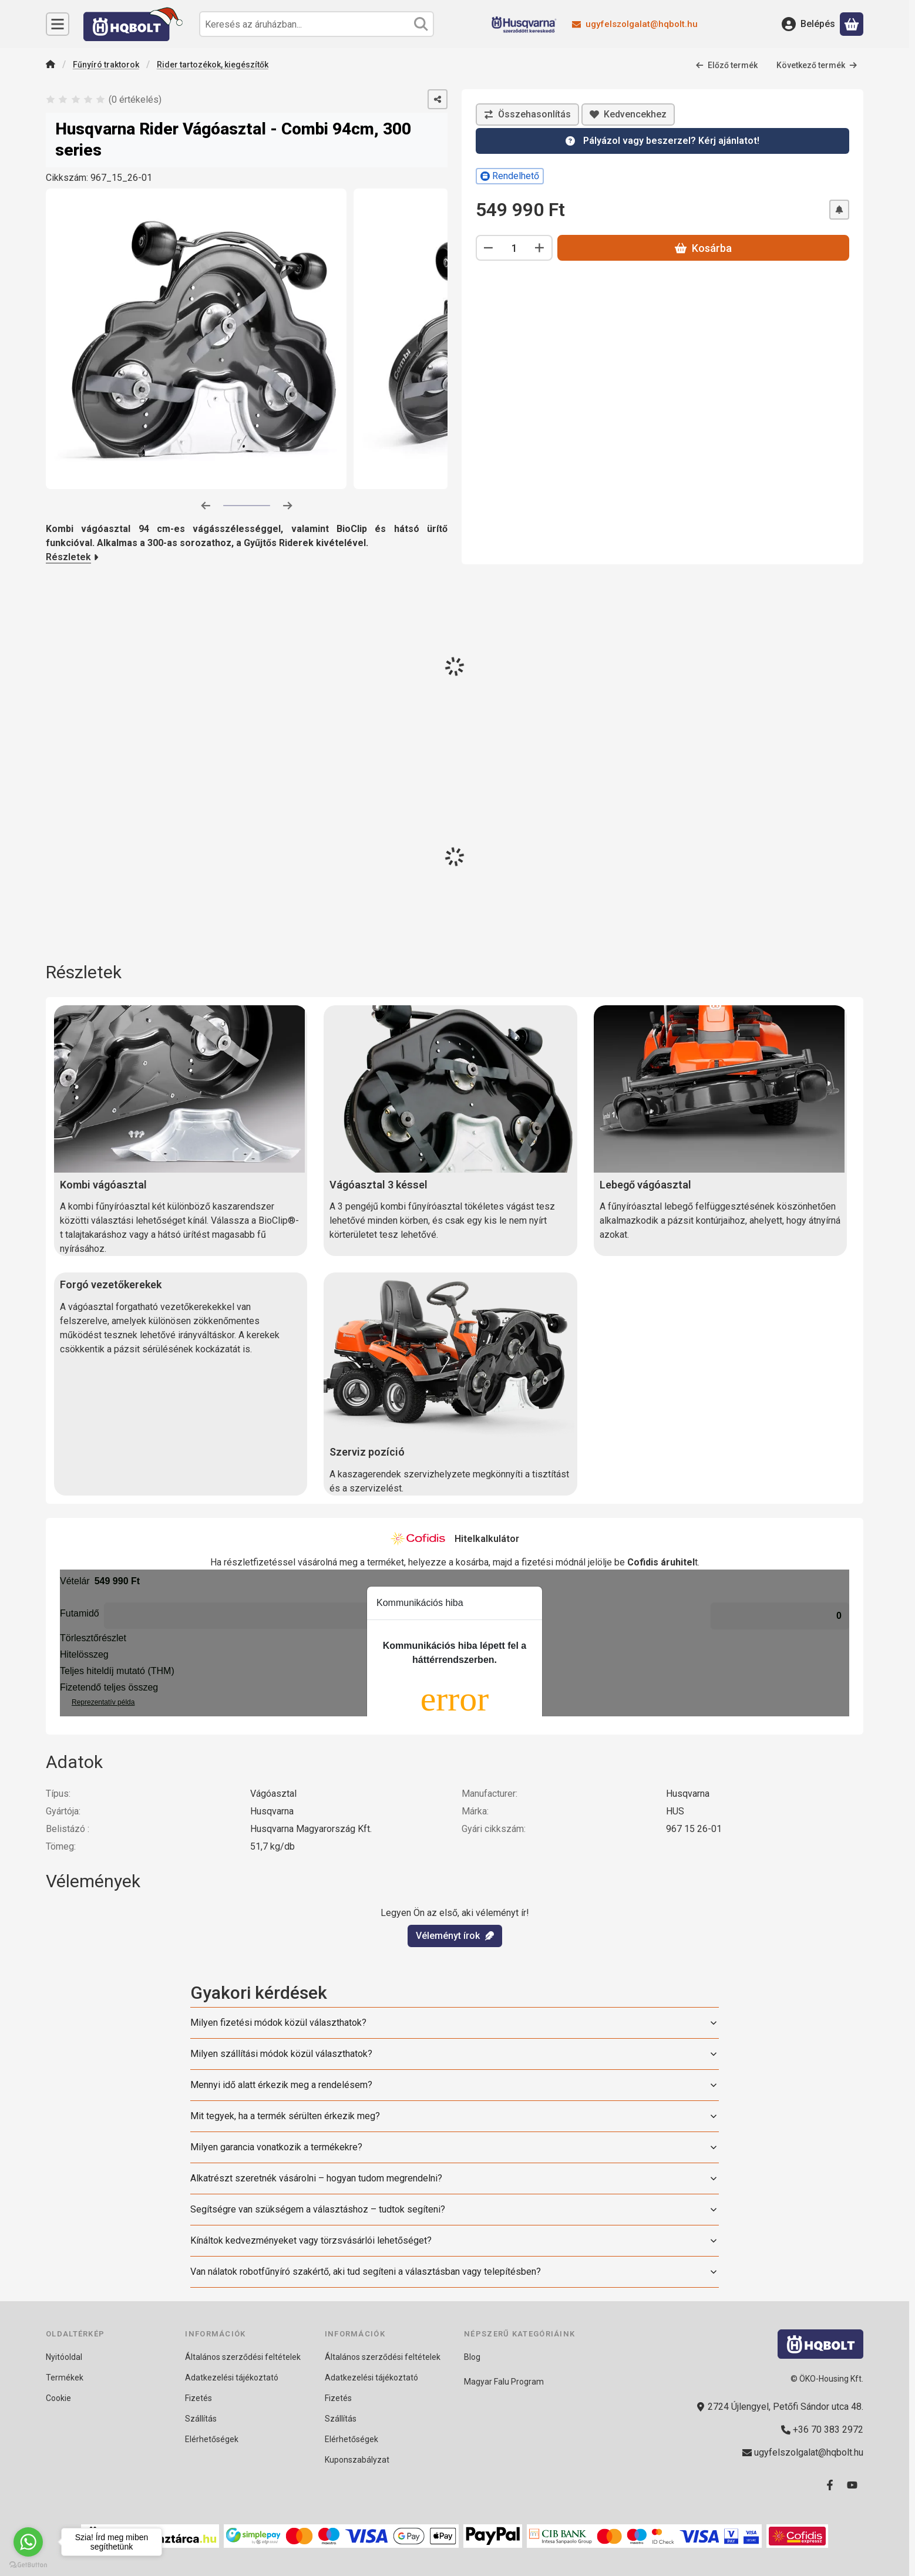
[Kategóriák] (57, 24)
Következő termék (816, 65)
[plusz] (539, 247)
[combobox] (316, 24)
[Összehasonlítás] (527, 114)
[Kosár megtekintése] (851, 24)
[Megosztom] (438, 99)
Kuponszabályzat (357, 2459)
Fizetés (198, 2398)
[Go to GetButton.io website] (28, 2564)
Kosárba (703, 248)
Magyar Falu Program (504, 2381)
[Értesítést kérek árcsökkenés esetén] (839, 210)
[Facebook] (830, 2485)
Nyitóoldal (64, 2357)
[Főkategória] (50, 65)
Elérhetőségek (211, 2439)
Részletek (72, 557)
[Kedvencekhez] (628, 114)
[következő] (288, 505)
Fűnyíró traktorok (106, 64)
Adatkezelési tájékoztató (231, 2377)
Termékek (64, 2377)
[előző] (205, 505)
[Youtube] (852, 2485)
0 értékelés (136, 99)
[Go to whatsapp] (28, 2542)
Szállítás (201, 2418)
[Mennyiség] (514, 247)
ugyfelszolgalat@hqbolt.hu (642, 24)
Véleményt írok (455, 1935)
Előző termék (726, 65)
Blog (472, 2357)
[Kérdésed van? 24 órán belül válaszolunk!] (662, 141)
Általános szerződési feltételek (243, 2357)
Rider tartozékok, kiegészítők (212, 64)
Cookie (58, 2398)
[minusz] (488, 247)
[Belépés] (808, 24)
